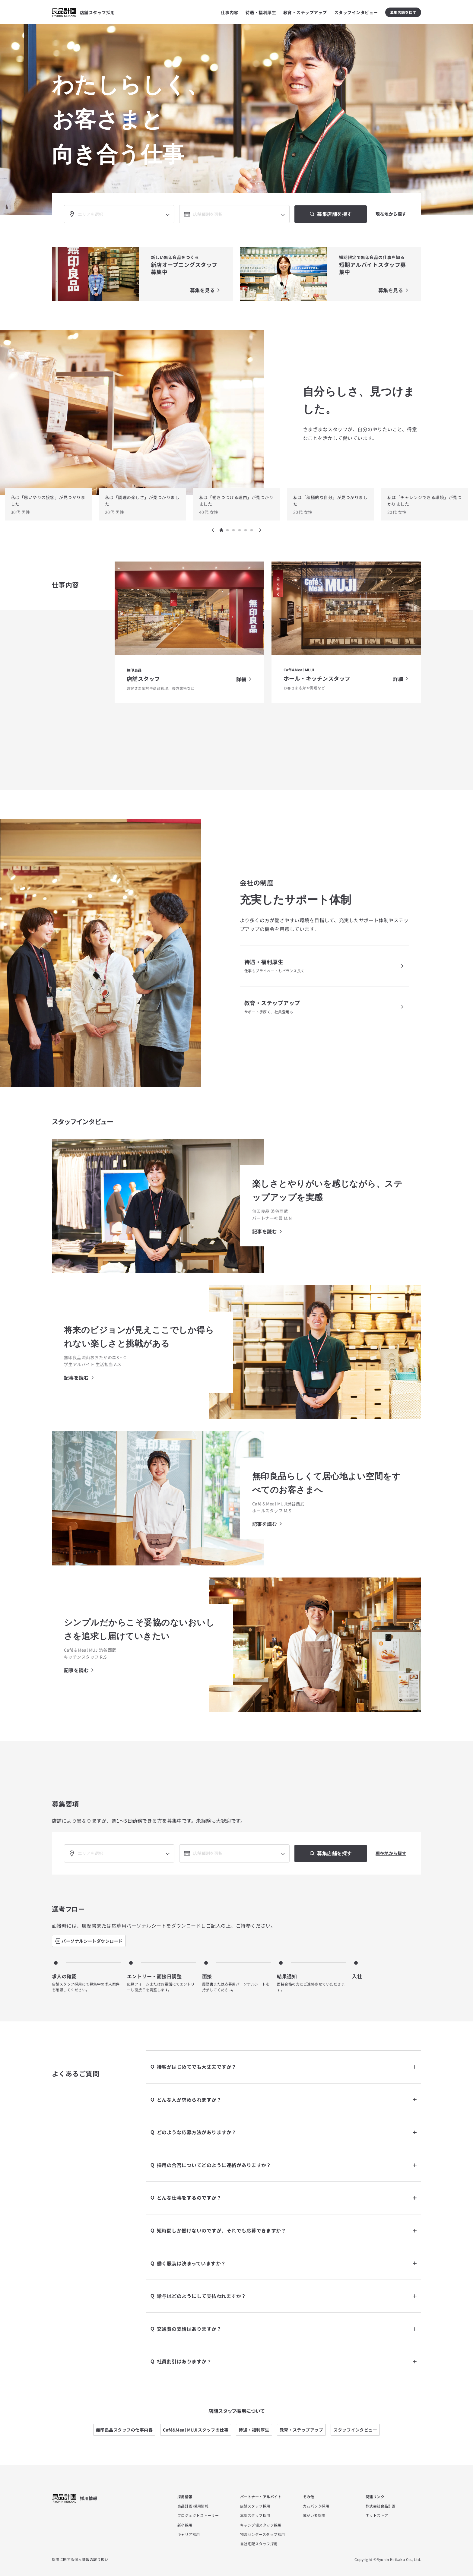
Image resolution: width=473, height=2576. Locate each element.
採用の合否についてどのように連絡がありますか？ (287, 2165)
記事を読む (264, 1231)
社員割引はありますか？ (287, 2362)
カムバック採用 (316, 2505)
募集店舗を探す (403, 12)
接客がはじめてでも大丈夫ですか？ (287, 2067)
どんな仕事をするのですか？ (287, 2198)
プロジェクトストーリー (198, 2515)
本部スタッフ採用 (255, 2515)
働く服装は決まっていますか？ (287, 2263)
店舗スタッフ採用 (255, 2505)
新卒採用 (184, 2524)
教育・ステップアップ (305, 12)
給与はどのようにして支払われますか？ (287, 2296)
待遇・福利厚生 (261, 12)
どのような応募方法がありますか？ (287, 2132)
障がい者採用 (314, 2515)
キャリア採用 (188, 2534)
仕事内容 (229, 12)
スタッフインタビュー (356, 12)
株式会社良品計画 (381, 2505)
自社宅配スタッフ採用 (259, 2543)
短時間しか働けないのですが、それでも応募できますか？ (287, 2231)
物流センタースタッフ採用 (262, 2534)
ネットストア (377, 2515)
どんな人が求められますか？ (287, 2100)
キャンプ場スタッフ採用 (260, 2524)
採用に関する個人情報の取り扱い (80, 2559)
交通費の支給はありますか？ (287, 2329)
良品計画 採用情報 (192, 2505)
